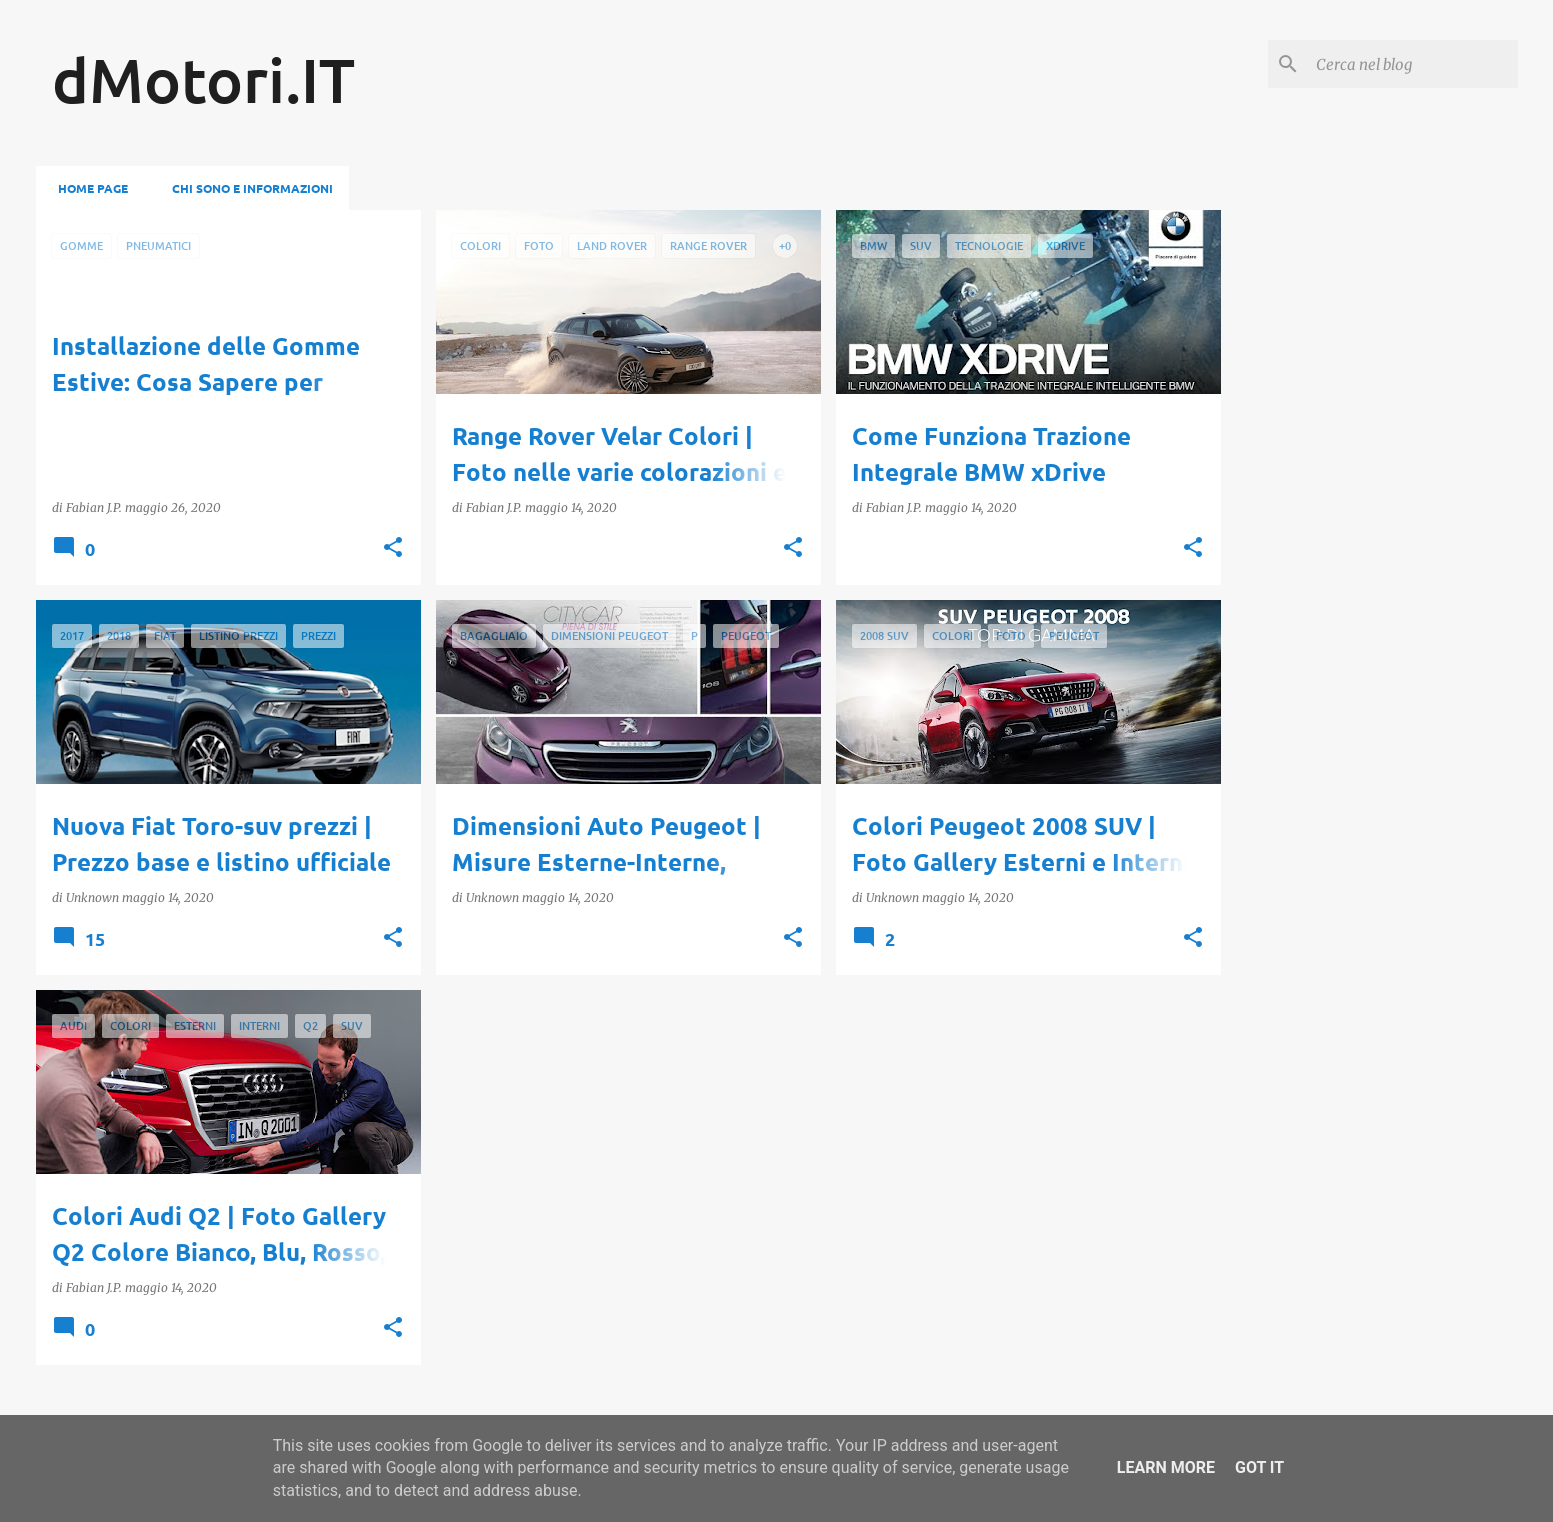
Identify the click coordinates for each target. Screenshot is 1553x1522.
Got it (1259, 1467)
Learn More (1166, 1467)
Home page (87, 188)
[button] (393, 548)
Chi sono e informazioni (246, 188)
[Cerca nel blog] (1413, 64)
